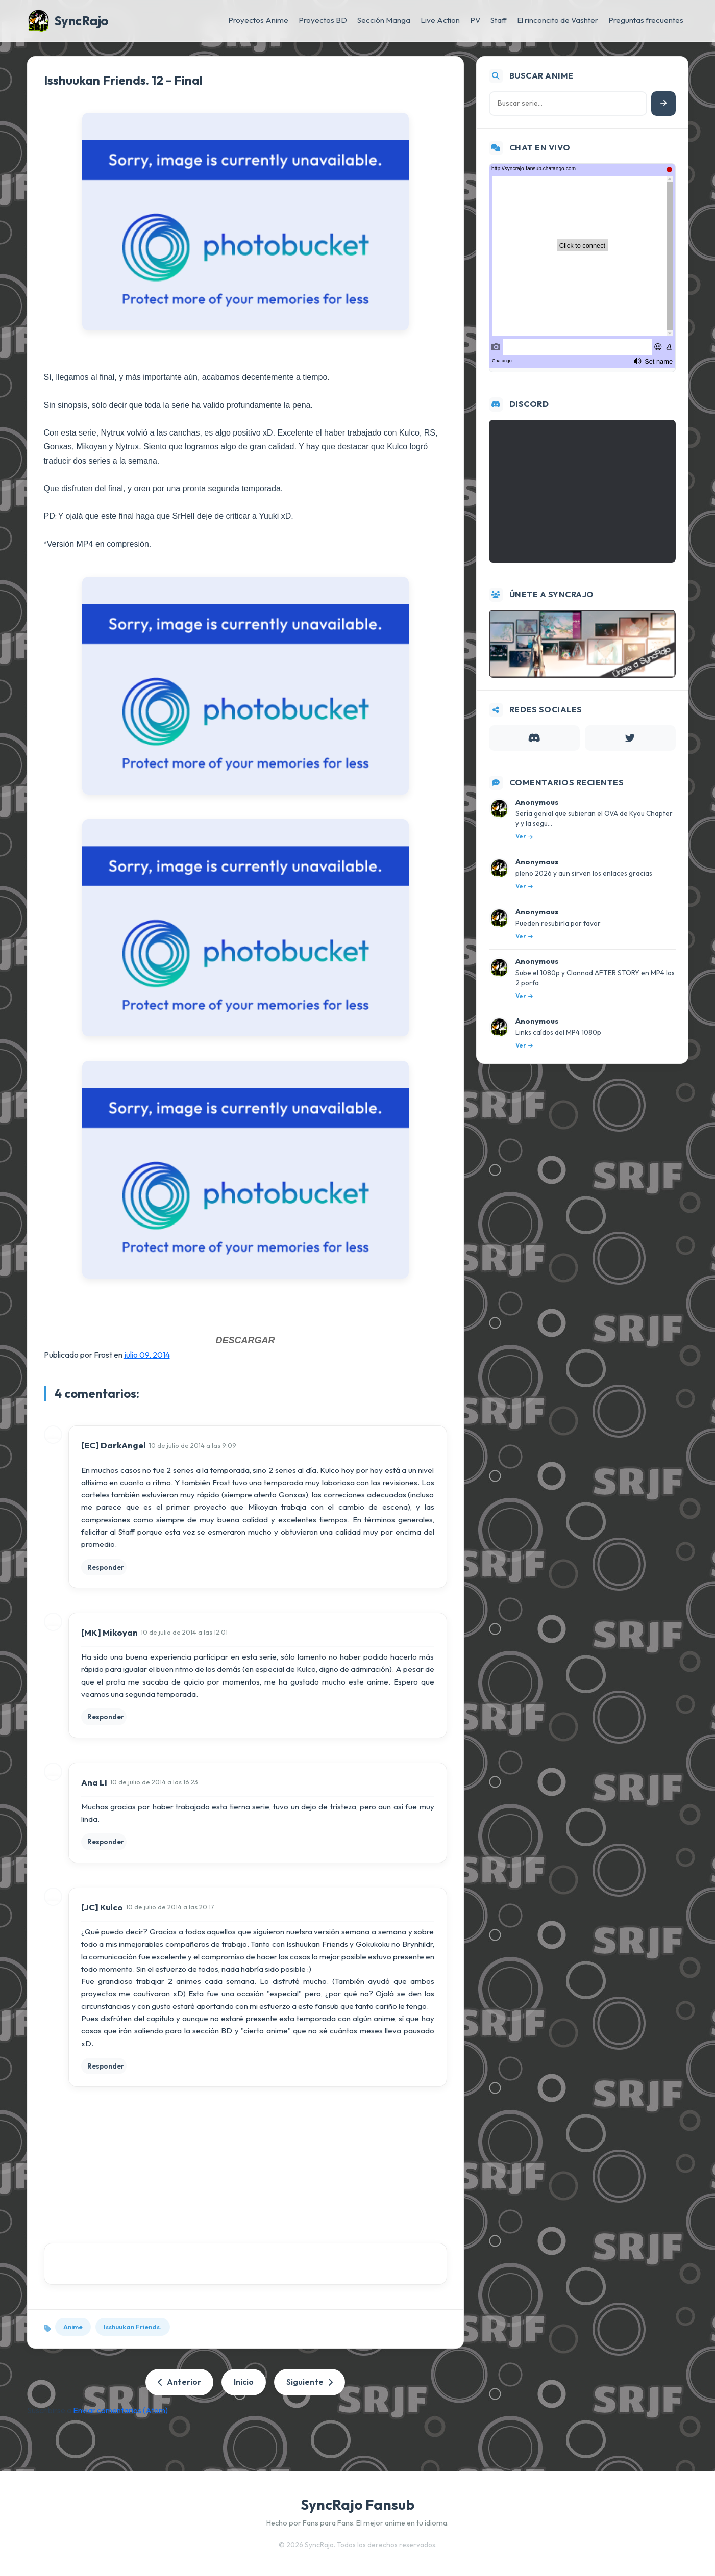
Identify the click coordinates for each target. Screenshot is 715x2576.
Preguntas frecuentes (645, 20)
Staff (498, 20)
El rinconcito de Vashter (557, 20)
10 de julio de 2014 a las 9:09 (192, 1445)
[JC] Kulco (102, 1907)
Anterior (179, 2382)
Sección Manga (383, 20)
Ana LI (94, 1782)
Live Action (440, 20)
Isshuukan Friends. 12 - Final (123, 80)
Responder (105, 1567)
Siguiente (309, 2382)
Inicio (244, 2382)
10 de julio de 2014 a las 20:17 (170, 1907)
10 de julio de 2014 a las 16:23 (154, 1782)
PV (475, 20)
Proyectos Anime (258, 20)
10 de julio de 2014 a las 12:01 (184, 1632)
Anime (73, 2327)
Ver (524, 836)
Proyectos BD (323, 20)
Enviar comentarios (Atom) (120, 2410)
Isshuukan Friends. (133, 2327)
